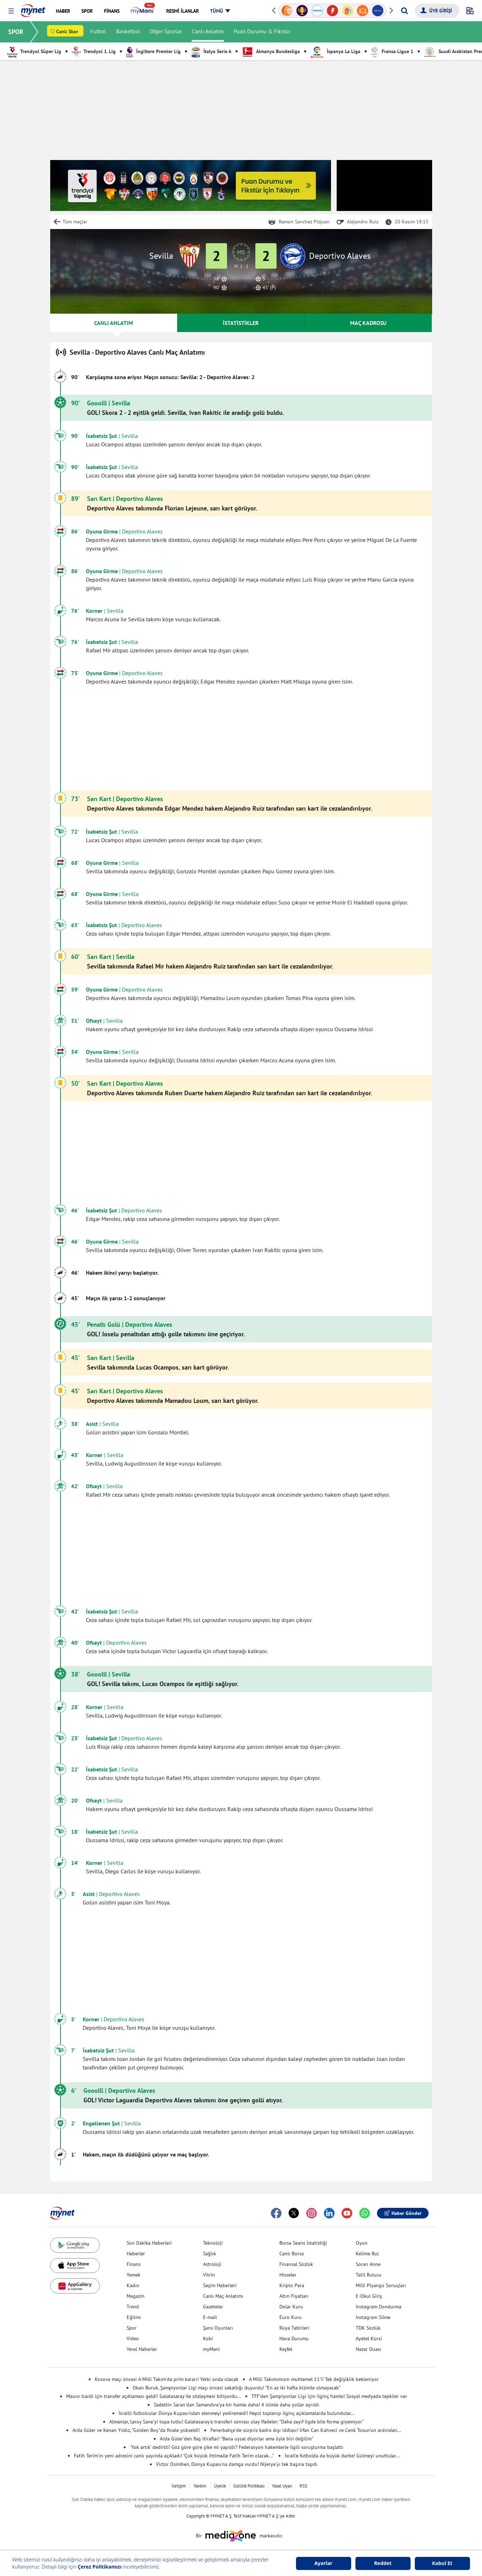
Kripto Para (291, 2285)
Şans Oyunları (218, 2328)
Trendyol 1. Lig (94, 51)
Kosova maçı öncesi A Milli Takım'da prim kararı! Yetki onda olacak (166, 2379)
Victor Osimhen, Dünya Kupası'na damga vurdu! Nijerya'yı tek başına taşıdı (237, 2464)
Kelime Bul (367, 2253)
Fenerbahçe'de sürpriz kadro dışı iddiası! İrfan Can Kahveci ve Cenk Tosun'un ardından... (305, 2430)
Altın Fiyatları (294, 2296)
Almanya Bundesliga (271, 51)
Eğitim (134, 2317)
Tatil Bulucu (369, 2275)
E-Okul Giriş (369, 2296)
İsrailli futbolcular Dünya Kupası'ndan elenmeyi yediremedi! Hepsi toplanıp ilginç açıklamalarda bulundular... (236, 2413)
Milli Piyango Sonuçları (381, 2285)
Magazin (136, 2296)
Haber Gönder (403, 2213)
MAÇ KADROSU (368, 322)
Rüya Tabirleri (294, 2328)
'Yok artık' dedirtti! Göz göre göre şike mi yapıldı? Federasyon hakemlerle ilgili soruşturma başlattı (236, 2447)
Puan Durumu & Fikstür (262, 31)
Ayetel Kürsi (369, 2338)
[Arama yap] (404, 10)
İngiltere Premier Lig (153, 51)
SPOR (16, 32)
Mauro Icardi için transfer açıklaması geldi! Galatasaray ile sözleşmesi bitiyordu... (153, 2396)
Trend (133, 2306)
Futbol (98, 31)
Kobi (208, 2338)
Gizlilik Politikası (249, 2486)
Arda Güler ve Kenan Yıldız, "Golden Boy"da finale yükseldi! (136, 2430)
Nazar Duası (368, 2349)
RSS (303, 2486)
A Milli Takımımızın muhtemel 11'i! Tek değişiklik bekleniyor (314, 2379)
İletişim (179, 2486)
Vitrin (209, 2275)
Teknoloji (213, 2243)
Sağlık (209, 2253)
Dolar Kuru (291, 2306)
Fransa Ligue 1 (392, 51)
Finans (134, 2264)
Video (133, 2338)
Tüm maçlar (75, 221)
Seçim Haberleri (220, 2285)
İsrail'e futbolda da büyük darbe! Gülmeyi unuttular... (342, 2455)
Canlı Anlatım (208, 31)
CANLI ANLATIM (113, 322)
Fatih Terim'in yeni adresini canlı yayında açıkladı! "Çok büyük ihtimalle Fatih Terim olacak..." (174, 2455)
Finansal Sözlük (296, 2264)
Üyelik (220, 2486)
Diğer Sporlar (166, 31)
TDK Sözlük (368, 2328)
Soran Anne (368, 2264)
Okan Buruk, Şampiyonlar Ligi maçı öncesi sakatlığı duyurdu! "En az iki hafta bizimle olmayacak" (237, 2387)
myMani (211, 2349)
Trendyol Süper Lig (34, 51)
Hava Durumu (294, 2338)
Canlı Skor (67, 32)
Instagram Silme (373, 2317)
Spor (132, 2328)
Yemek (133, 2275)
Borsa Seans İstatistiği (303, 2243)
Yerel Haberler (142, 2349)
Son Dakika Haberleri (149, 2243)
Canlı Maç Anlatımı (223, 2296)
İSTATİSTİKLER (241, 322)
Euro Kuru (290, 2317)
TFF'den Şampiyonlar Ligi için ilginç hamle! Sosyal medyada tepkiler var (329, 2396)
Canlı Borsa (291, 2253)
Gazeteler (213, 2306)
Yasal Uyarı (282, 2486)
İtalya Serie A (211, 51)
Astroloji (212, 2264)
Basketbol (128, 31)
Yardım (200, 2486)
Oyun (361, 2243)
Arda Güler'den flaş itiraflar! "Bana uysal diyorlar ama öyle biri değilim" (236, 2438)
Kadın (133, 2285)
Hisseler (287, 2275)
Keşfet (285, 2349)
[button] (11, 11)
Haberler (136, 2253)
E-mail (210, 2317)
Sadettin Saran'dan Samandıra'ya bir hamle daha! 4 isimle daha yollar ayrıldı (236, 2404)
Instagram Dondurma (378, 2306)
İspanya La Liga (335, 51)
